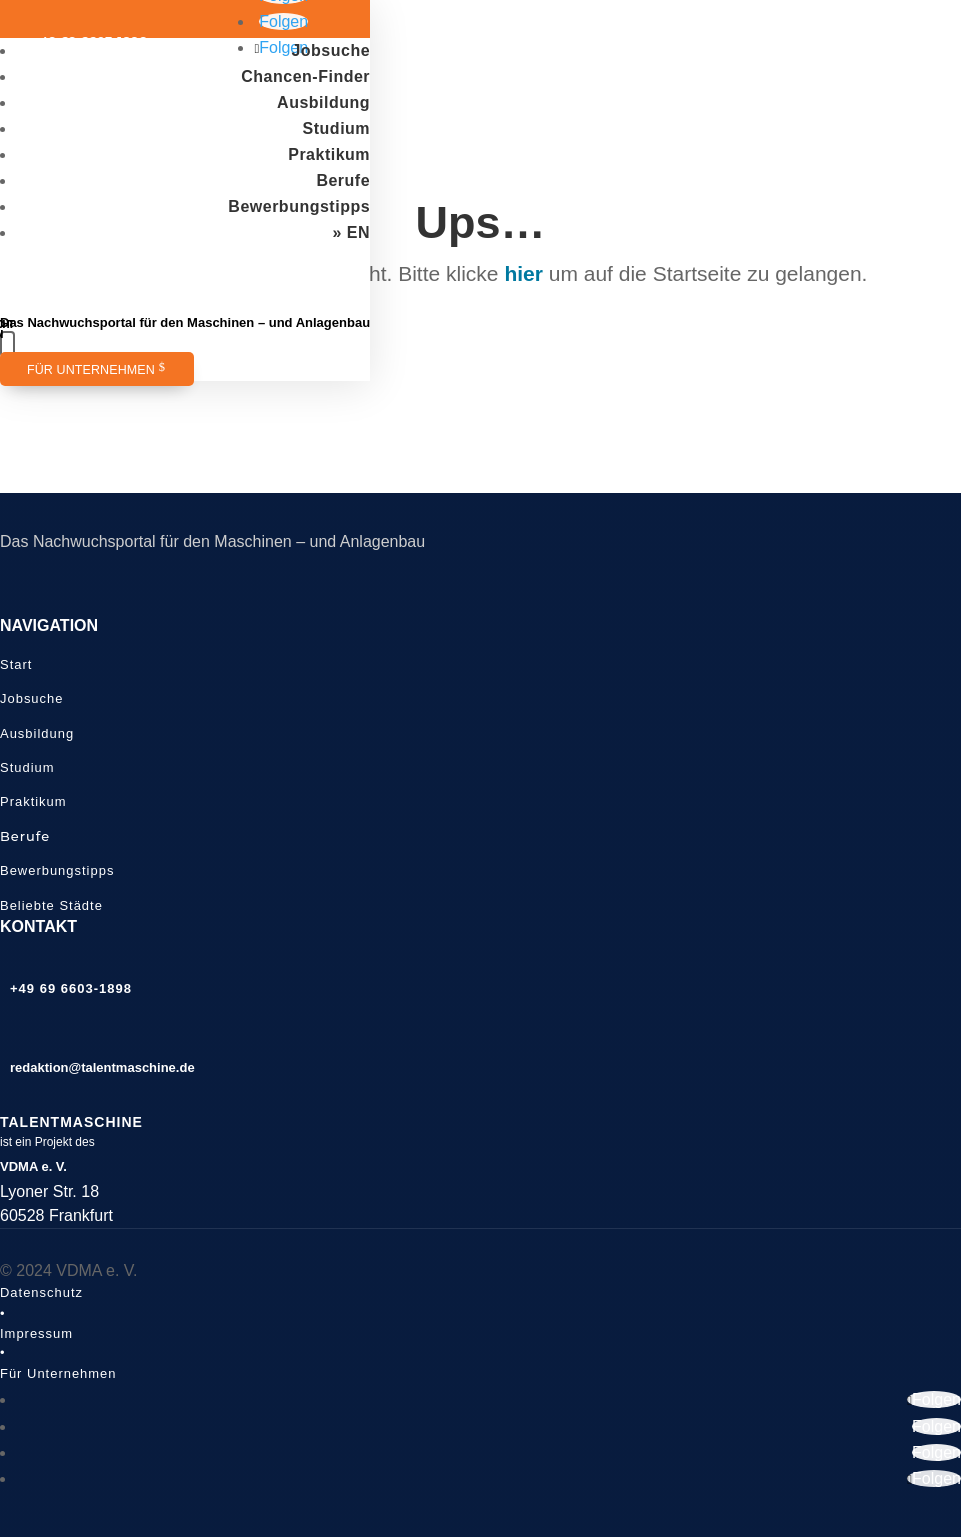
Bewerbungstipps (299, 206)
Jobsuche (330, 50)
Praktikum (329, 154)
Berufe (343, 180)
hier (523, 273)
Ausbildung (323, 102)
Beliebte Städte (51, 905)
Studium (337, 128)
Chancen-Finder (305, 76)
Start (16, 664)
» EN (352, 232)
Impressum (36, 1333)
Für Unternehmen (91, 370)
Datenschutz (41, 1292)
